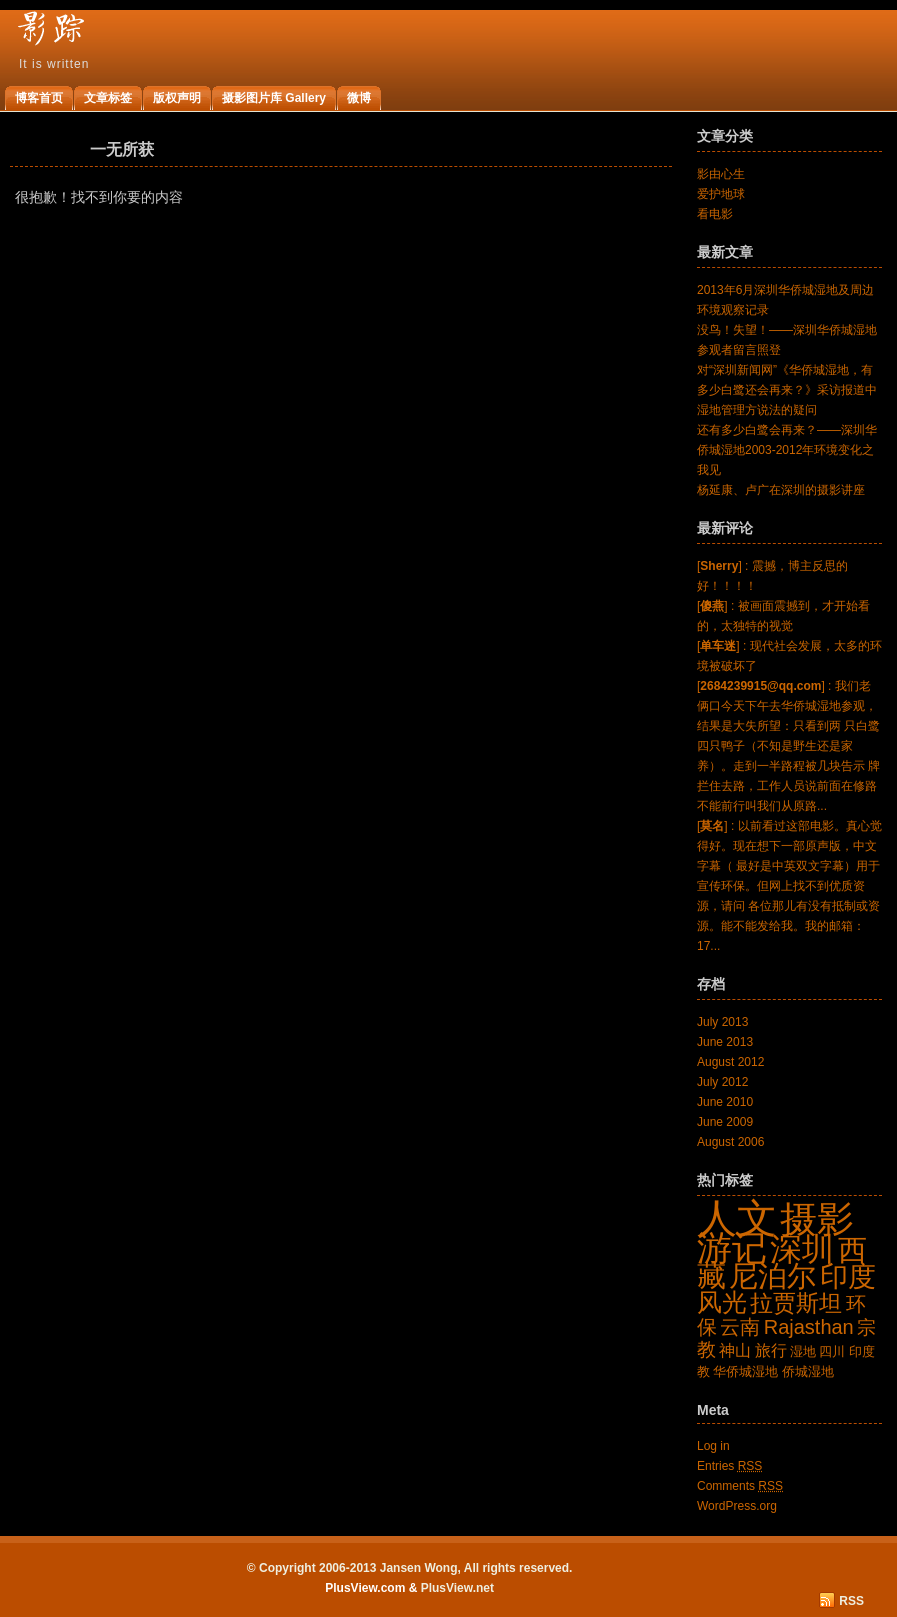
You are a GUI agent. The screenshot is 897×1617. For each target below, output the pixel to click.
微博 (359, 98)
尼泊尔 (772, 1275)
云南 (740, 1327)
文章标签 (108, 98)
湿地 (803, 1351)
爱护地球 (721, 194)
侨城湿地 (808, 1371)
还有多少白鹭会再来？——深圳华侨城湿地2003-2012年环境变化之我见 (787, 450)
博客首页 (39, 98)
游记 (732, 1248)
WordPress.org (737, 1506)
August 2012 (730, 1062)
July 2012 (722, 1082)
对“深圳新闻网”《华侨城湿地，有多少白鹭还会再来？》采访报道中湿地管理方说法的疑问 (787, 390)
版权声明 (177, 98)
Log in (713, 1446)
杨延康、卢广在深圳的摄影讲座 (781, 490)
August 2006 (730, 1142)
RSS (851, 1601)
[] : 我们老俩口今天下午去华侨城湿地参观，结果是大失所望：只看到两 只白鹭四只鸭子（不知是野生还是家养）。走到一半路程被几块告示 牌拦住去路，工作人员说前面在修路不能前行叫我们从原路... (788, 746)
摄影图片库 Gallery (274, 98)
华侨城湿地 (745, 1371)
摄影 (817, 1219)
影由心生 (721, 174)
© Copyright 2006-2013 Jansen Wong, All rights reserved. (410, 1568)
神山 (735, 1350)
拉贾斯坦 (796, 1303)
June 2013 (725, 1042)
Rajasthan (809, 1327)
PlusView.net (457, 1588)
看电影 (715, 214)
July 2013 (722, 1022)
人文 (737, 1218)
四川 (832, 1351)
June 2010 (725, 1102)
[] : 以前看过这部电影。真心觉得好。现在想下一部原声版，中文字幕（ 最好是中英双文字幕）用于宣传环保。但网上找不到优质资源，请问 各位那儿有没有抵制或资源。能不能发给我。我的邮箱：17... (789, 886)
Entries (729, 1466)
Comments (740, 1486)
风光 (722, 1302)
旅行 (771, 1350)
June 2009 (725, 1122)
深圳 (802, 1249)
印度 (848, 1276)
